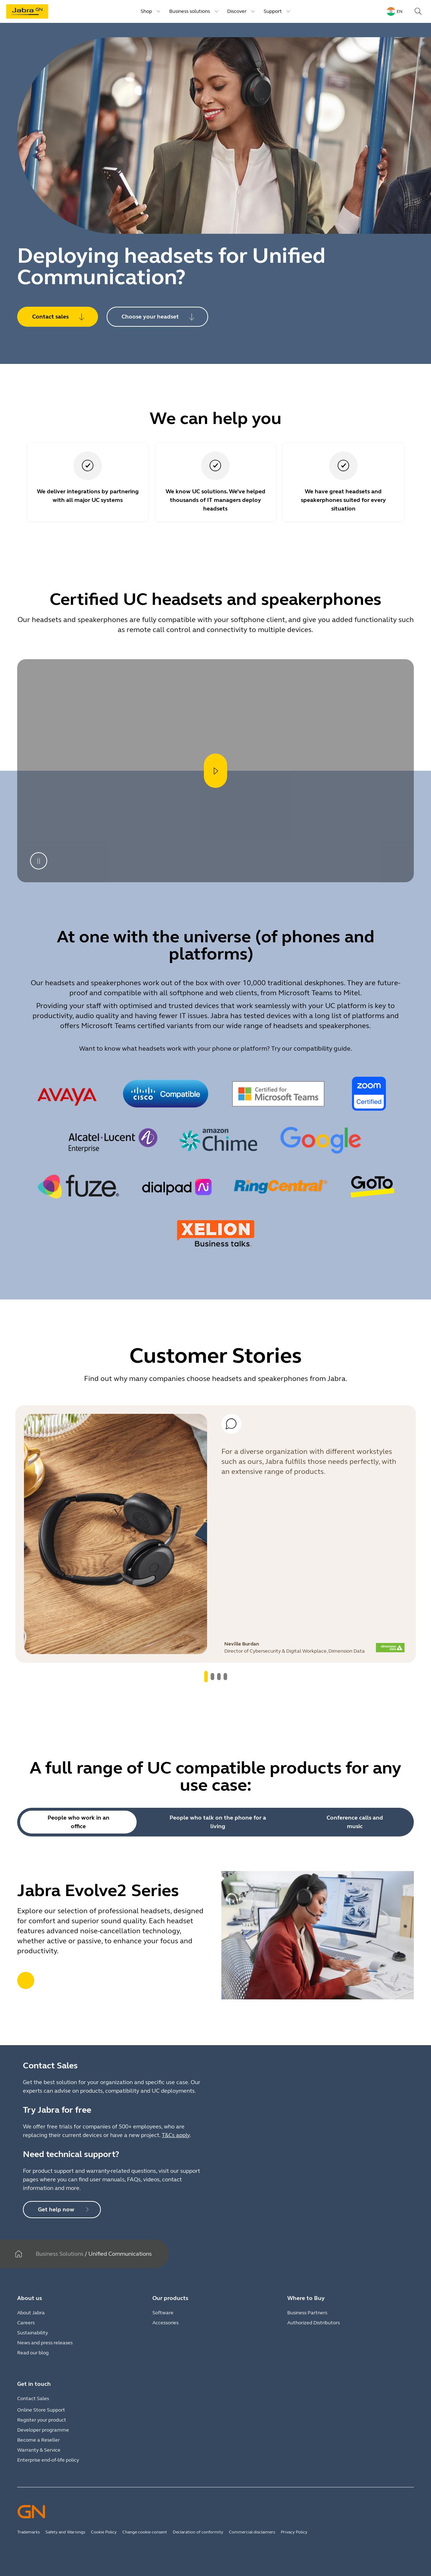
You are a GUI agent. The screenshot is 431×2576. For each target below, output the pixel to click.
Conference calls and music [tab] (355, 1822)
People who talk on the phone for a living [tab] (218, 1822)
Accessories (165, 2323)
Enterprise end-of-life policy (48, 2460)
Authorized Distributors (313, 2323)
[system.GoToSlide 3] (225, 1676)
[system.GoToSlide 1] (212, 1676)
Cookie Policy (104, 2532)
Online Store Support (41, 2410)
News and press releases (45, 2343)
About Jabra (31, 2313)
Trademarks (28, 2532)
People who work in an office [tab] (78, 1822)
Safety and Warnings (65, 2532)
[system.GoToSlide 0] (206, 1676)
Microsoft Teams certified (123, 1025)
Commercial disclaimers (252, 2532)
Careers (26, 2323)
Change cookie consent (144, 2532)
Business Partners (307, 2313)
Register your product (41, 2420)
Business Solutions (59, 2253)
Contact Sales (33, 2398)
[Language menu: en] (394, 11)
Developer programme (43, 2430)
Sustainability (32, 2333)
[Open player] (215, 770)
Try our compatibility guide (311, 1048)
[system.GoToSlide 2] (219, 1676)
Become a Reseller (38, 2440)
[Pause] (38, 860)
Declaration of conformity (198, 2532)
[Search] (418, 11)
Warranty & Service (38, 2450)
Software (162, 2313)
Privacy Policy (294, 2532)
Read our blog (33, 2353)
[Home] (18, 2253)
